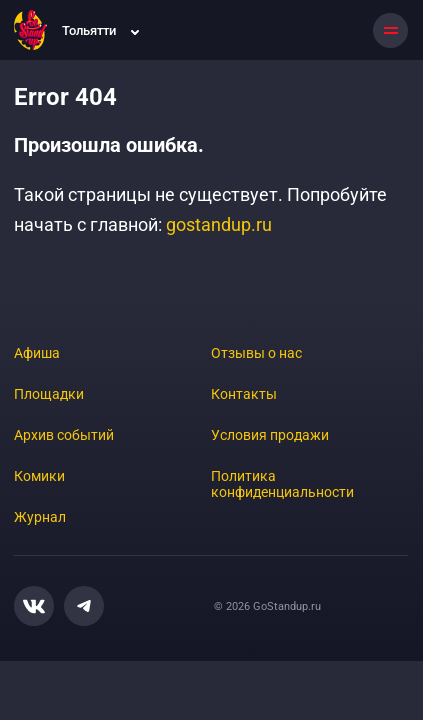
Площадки (49, 394)
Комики (39, 476)
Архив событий (64, 435)
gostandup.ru (219, 224)
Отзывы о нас (256, 353)
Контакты (244, 394)
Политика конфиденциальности (282, 484)
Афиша (37, 353)
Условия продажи (270, 435)
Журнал (40, 517)
